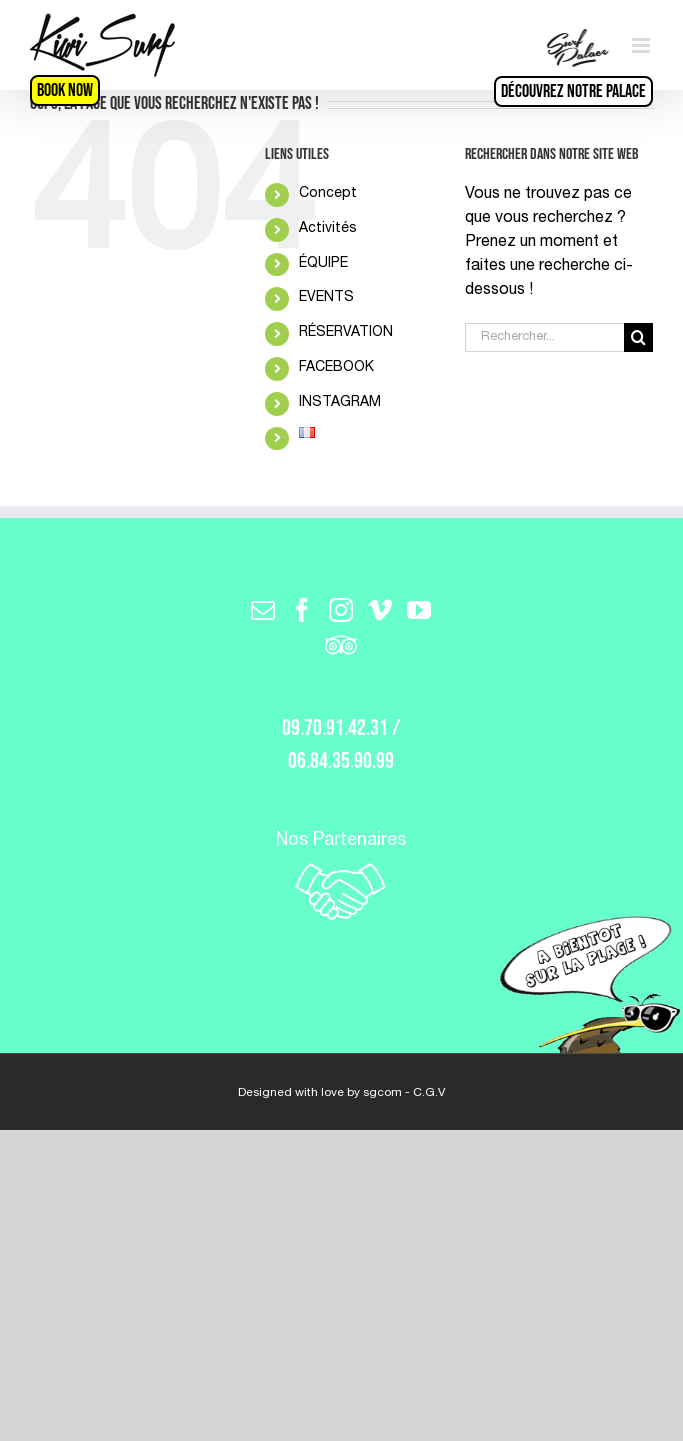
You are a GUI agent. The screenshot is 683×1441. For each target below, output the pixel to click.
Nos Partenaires (341, 878)
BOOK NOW (65, 90)
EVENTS (326, 298)
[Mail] (263, 610)
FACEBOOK (336, 368)
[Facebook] (302, 610)
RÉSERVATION (346, 333)
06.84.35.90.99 (341, 761)
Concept (328, 194)
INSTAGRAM (340, 403)
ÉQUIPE (323, 264)
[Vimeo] (380, 610)
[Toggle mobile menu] (642, 45)
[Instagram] (341, 610)
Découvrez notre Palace (573, 91)
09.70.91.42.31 (335, 728)
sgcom (382, 1093)
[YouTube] (419, 610)
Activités (328, 229)
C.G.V (429, 1093)
